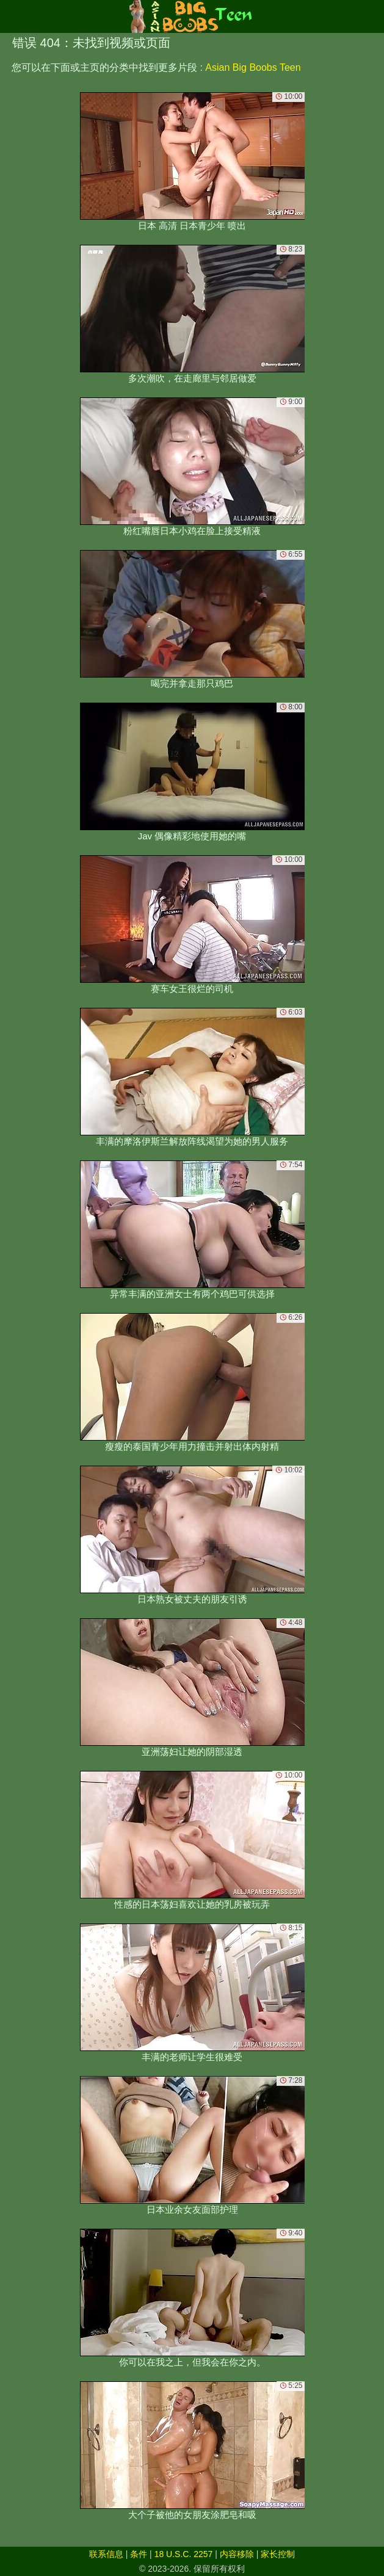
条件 (138, 2554)
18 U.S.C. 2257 (183, 2554)
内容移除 (237, 2554)
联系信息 (106, 2554)
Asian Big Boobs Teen (252, 67)
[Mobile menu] (11, 16)
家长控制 (278, 2554)
